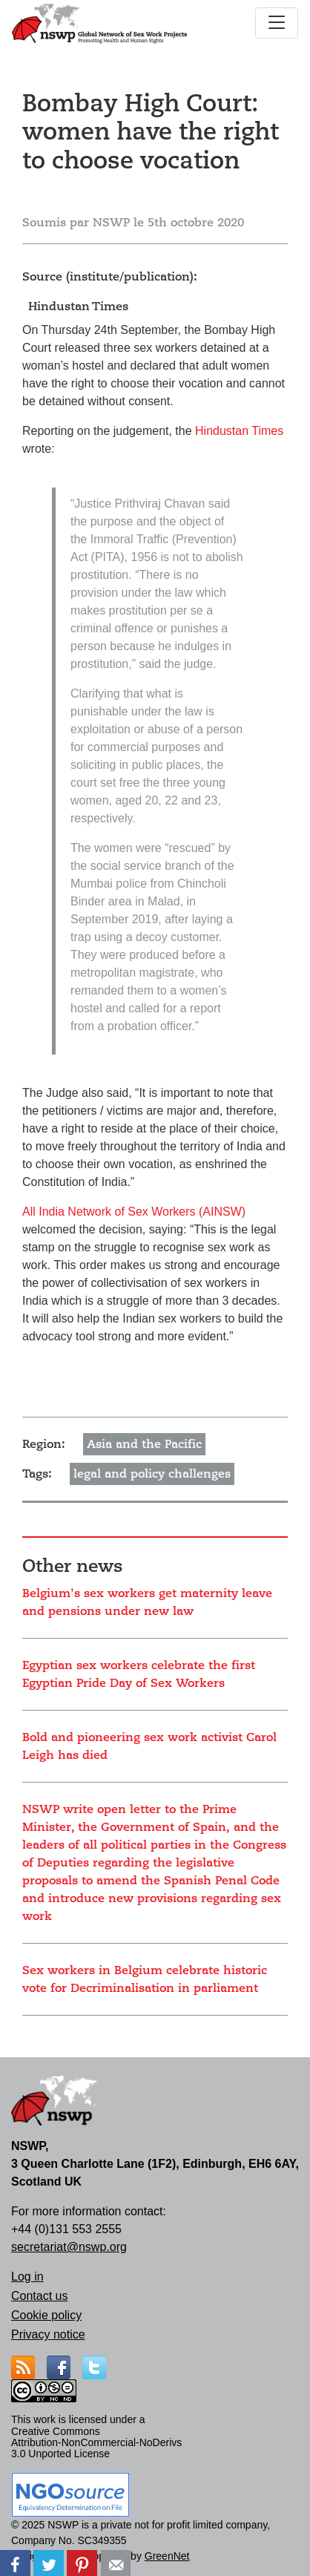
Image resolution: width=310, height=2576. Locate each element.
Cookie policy (46, 2315)
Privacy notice (48, 2334)
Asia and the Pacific (144, 1444)
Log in (27, 2276)
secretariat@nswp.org (69, 2247)
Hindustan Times (239, 431)
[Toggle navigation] (276, 23)
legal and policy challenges (152, 1473)
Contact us (39, 2296)
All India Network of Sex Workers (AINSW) (133, 1211)
